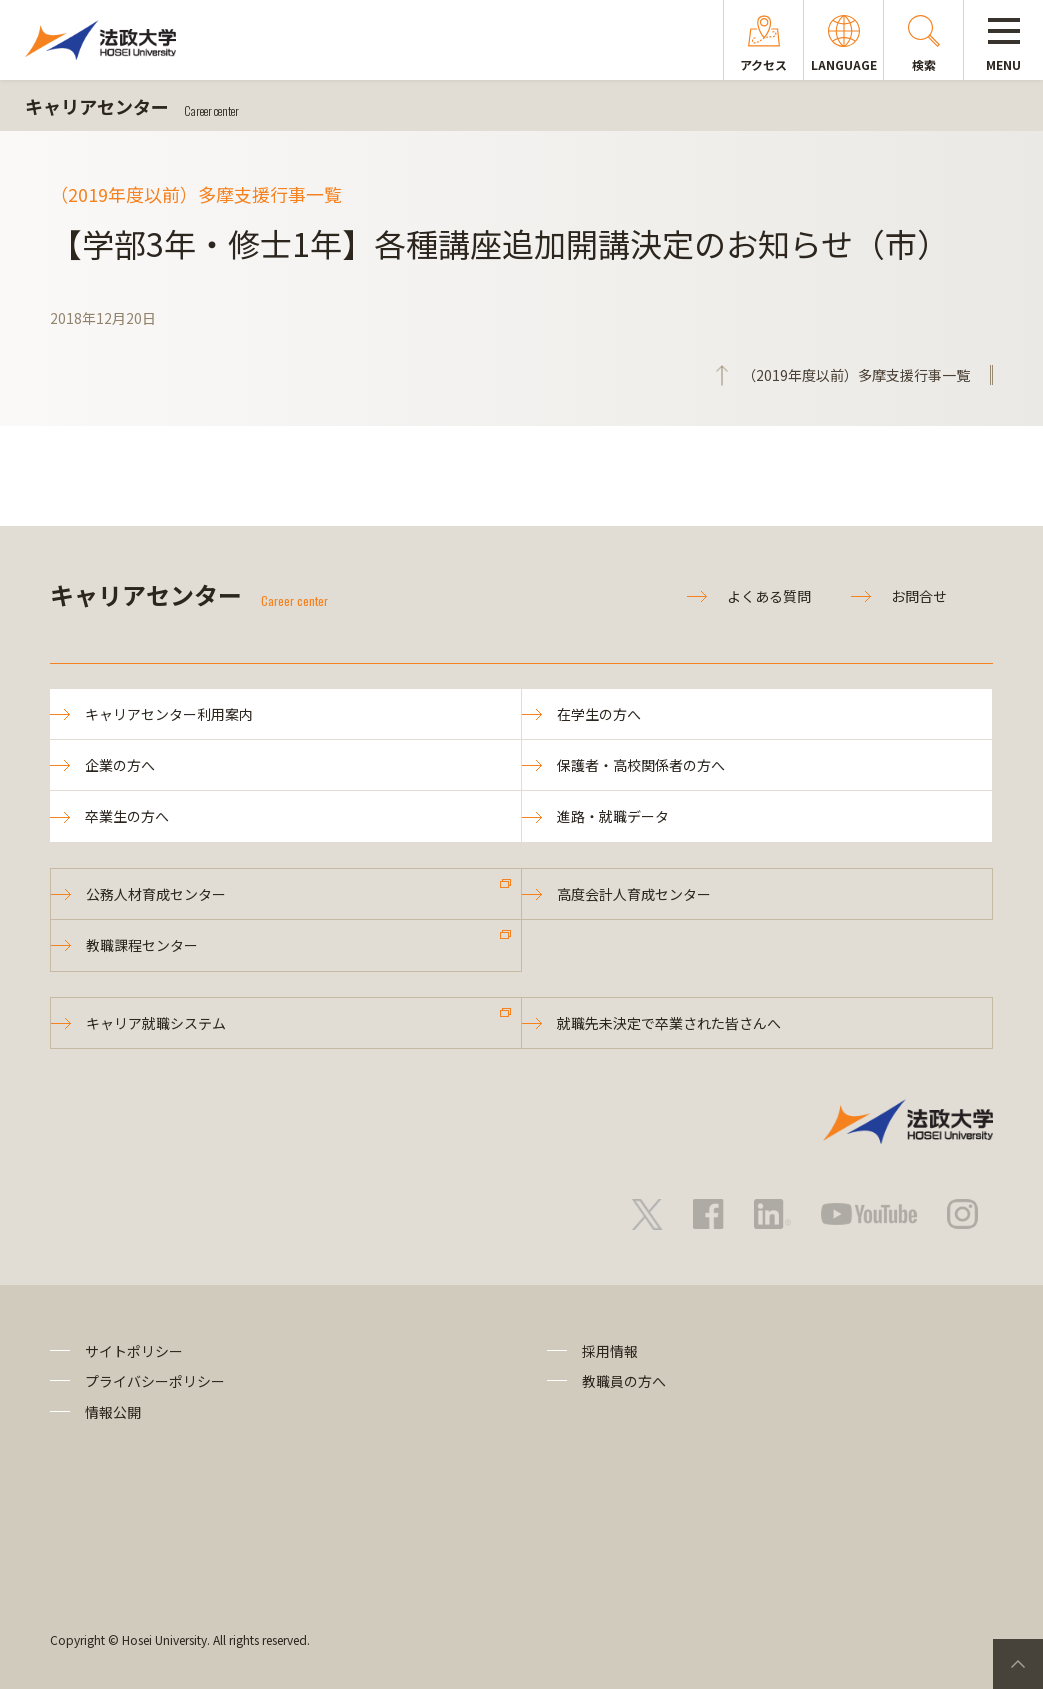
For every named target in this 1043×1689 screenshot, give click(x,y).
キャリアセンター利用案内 (169, 714)
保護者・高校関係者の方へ (641, 765)
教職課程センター (142, 945)
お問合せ (919, 596)
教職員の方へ (624, 1381)
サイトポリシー (134, 1351)
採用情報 (610, 1351)
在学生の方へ (599, 714)
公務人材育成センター (156, 894)
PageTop (1018, 1664)
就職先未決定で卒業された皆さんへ (669, 1023)
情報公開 (113, 1412)
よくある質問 (769, 596)
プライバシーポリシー (155, 1381)
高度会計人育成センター (634, 894)
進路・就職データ (613, 816)
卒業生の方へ (127, 816)
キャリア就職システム (156, 1023)
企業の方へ (120, 765)
